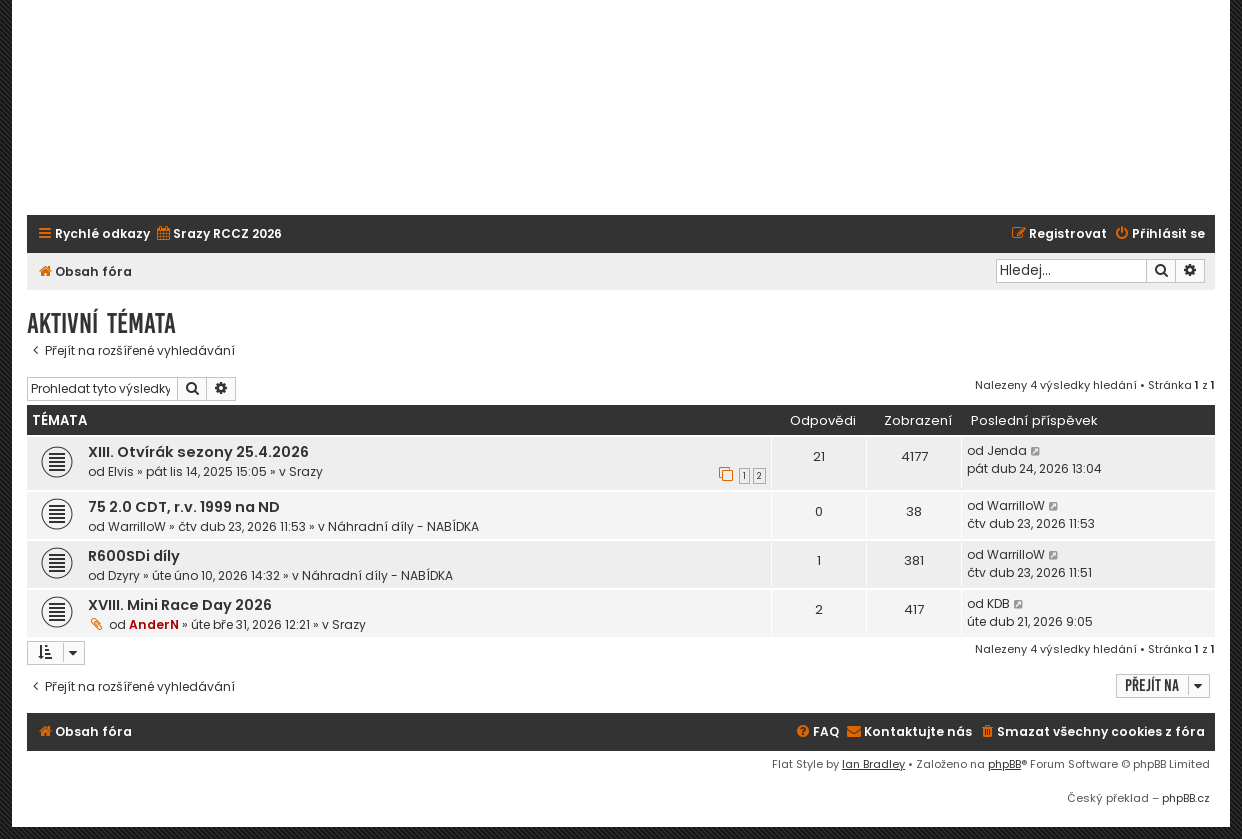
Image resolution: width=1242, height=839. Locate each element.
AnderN (154, 624)
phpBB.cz (1186, 798)
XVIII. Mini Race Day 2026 (180, 605)
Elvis (121, 471)
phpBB (1004, 764)
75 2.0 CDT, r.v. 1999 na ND (184, 507)
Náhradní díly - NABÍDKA (403, 526)
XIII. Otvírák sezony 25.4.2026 (198, 452)
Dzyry (124, 575)
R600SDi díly (134, 556)
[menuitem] (218, 234)
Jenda (1007, 450)
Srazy (306, 471)
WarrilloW (137, 526)
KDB (998, 603)
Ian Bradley (873, 764)
